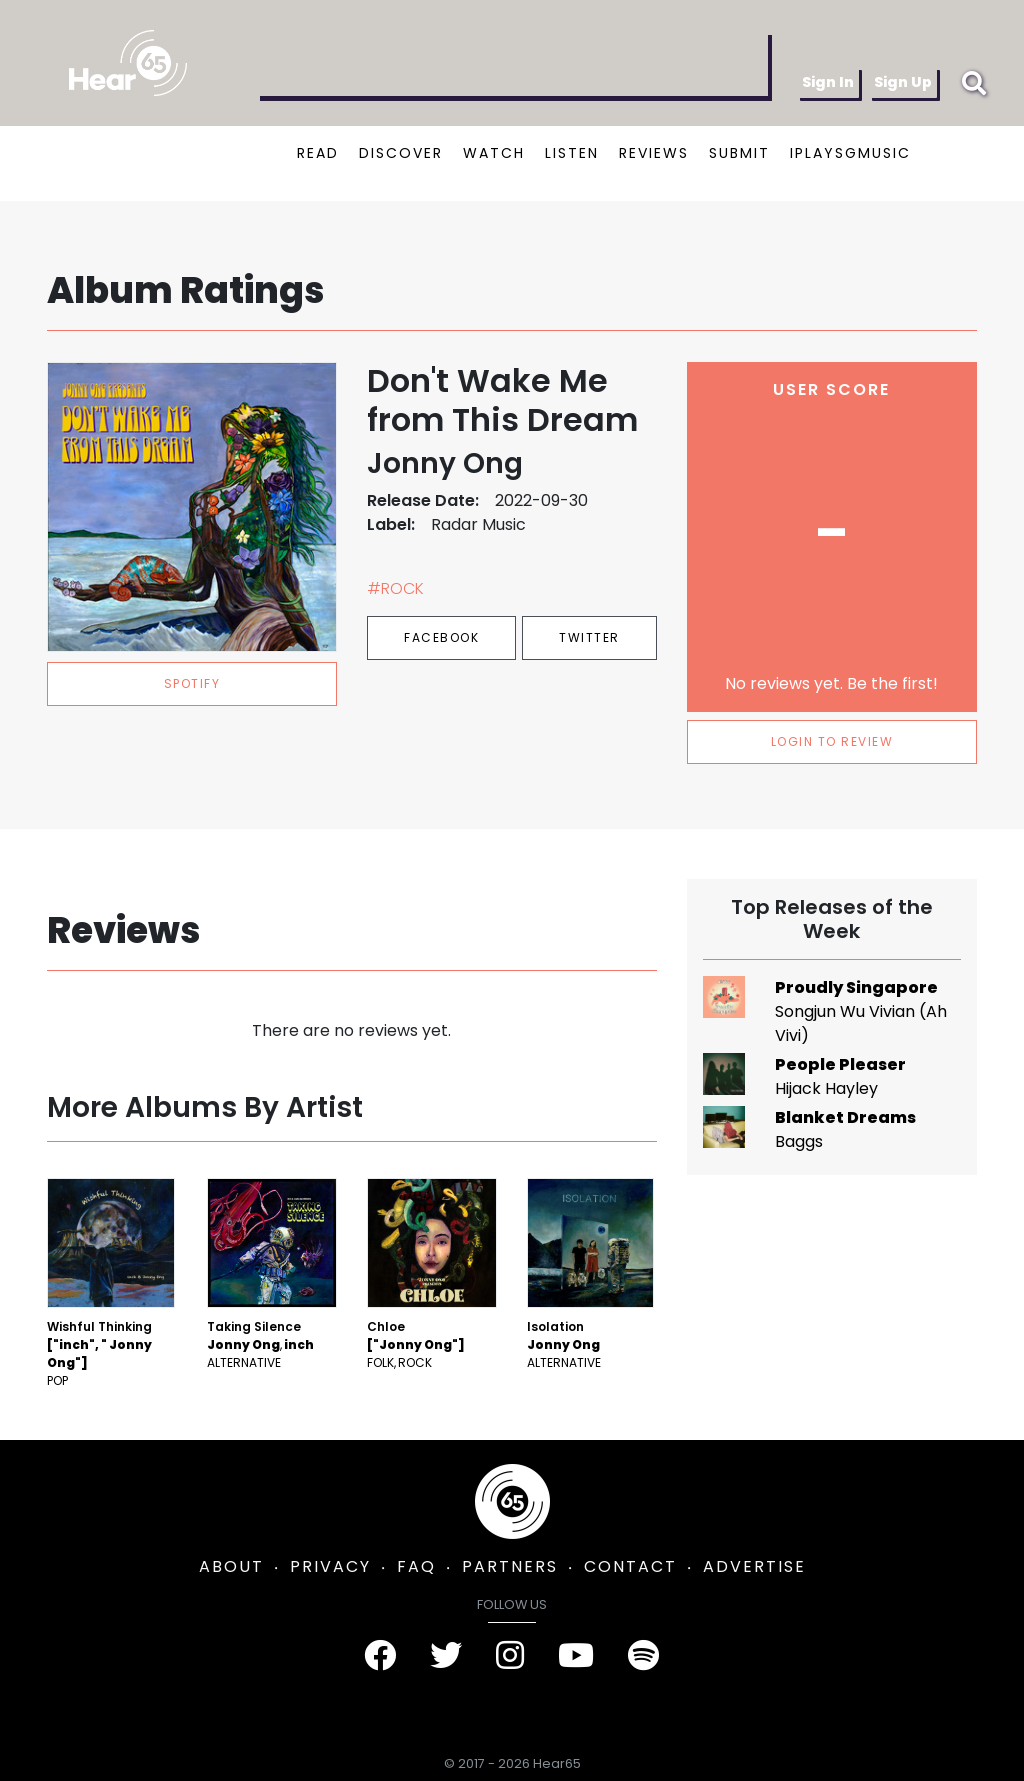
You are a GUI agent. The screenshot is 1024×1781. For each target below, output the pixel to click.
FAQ (416, 1566)
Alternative (244, 1362)
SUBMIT (739, 153)
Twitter (589, 637)
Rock (415, 1362)
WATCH (494, 153)
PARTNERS (510, 1566)
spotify (192, 683)
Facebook (441, 637)
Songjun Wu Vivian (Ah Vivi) (861, 1023)
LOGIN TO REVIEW (832, 741)
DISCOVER (401, 153)
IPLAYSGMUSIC (850, 153)
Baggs (799, 1141)
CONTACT (630, 1566)
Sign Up (903, 82)
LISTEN (572, 153)
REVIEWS (654, 153)
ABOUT (231, 1566)
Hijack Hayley (826, 1088)
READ (318, 153)
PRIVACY (330, 1566)
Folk (380, 1362)
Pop (57, 1380)
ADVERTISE (754, 1566)
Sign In (828, 82)
